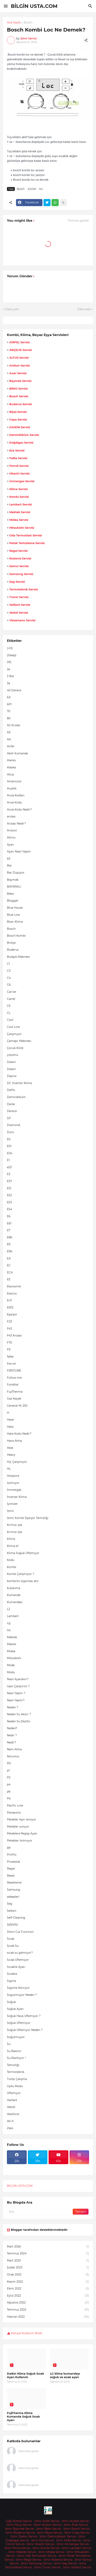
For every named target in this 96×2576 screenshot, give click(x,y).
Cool (10, 1020)
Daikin (11, 1069)
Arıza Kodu (14, 802)
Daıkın (11, 1062)
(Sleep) (11, 655)
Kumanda (13, 1595)
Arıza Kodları (15, 795)
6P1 (9, 704)
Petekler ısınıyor (18, 1826)
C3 (8, 971)
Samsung (13, 1889)
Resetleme (14, 1882)
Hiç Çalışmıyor (17, 1462)
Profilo (11, 1854)
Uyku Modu (15, 2086)
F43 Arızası (14, 1335)
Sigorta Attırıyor (18, 1988)
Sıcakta (12, 1974)
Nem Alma (14, 1749)
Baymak (12, 879)
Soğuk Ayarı (15, 2009)
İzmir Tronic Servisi (47, 2567)
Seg (9, 1903)
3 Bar (10, 676)
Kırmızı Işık (14, 1532)
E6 (8, 1216)
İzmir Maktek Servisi (22, 2552)
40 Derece (14, 690)
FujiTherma (15, 1391)
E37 (9, 1181)
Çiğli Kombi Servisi (19, 2521)
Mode (11, 1665)
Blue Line (13, 915)
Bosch (28, 22)
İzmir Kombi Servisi (46, 2548)
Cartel (11, 999)
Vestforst (13, 2114)
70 (8, 711)
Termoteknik (15, 2072)
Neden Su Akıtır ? (19, 1714)
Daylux (11, 1076)
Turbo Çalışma (17, 2079)
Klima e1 (12, 1546)
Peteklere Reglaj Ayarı (22, 1833)
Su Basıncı (14, 2051)
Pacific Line (15, 1805)
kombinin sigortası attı (23, 1581)
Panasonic (14, 1812)
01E (9, 662)
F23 (9, 1321)
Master (11, 1644)
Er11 (9, 1300)
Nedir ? (12, 1735)
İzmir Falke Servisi (68, 2540)
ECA (10, 1272)
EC (9, 1265)
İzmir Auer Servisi (76, 2525)
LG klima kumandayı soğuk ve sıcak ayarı (65, 2375)
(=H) (10, 648)
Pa (8, 1798)
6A (9, 697)
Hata (10, 1427)
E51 (9, 1188)
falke (10, 1356)
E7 (8, 1230)
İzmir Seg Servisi (65, 2563)
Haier (10, 1419)
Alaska (11, 767)
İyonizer (12, 1504)
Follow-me (14, 1377)
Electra (12, 1293)
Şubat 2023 (48, 2268)
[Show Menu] (5, 6)
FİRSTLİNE (14, 1370)
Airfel (10, 746)
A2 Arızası (13, 725)
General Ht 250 (17, 1405)
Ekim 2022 (48, 2289)
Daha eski (84, 309)
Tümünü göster (78, 220)
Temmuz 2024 (48, 2254)
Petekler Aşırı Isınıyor (21, 1819)
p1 (8, 1770)
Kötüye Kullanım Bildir (26, 2333)
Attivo (11, 837)
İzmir (10, 1511)
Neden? (12, 1728)
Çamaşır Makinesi (19, 1041)
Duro (10, 1132)
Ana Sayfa (14, 22)
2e (8, 669)
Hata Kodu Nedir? (19, 1433)
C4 (9, 978)
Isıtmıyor (13, 1483)
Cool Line (13, 1027)
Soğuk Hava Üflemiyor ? (23, 2016)
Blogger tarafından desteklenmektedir (37, 2230)
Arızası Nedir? (16, 823)
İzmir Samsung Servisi (36, 2563)
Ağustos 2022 (48, 2303)
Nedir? (11, 1742)
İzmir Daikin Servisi (24, 2536)
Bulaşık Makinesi (18, 957)
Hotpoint (13, 1476)
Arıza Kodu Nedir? (19, 809)
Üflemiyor (14, 2093)
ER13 (10, 1307)
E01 (9, 1146)
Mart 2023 (48, 2261)
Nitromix (13, 1756)
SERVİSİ (12, 1924)
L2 (8, 1609)
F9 (8, 1349)
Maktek (12, 1637)
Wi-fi (10, 2121)
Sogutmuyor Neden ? (22, 1995)
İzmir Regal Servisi (28, 2559)
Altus (10, 774)
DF (9, 1118)
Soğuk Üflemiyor (18, 2023)
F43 (9, 1328)
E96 (9, 1251)
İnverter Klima (17, 1497)
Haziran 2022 (48, 2317)
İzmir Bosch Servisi (76, 2528)
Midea (11, 1651)
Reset (11, 1875)
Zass (10, 2128)
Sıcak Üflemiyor (18, 1960)
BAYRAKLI (14, 886)
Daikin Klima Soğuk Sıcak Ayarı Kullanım (25, 2375)
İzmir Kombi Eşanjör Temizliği (27, 1518)
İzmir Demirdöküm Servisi (58, 2536)
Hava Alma (14, 1440)
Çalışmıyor (14, 1034)
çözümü (12, 1055)
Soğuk (11, 2002)
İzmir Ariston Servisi (48, 2525)
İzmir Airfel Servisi (47, 2521)
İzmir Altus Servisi (19, 2525)
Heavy (11, 1454)
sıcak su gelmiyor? (20, 1952)
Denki (11, 1104)
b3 (8, 858)
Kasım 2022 (48, 2282)
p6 (8, 1791)
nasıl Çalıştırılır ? (18, 1686)
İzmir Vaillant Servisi (77, 2567)
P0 (9, 1763)
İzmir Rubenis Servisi (58, 2559)
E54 (9, 1209)
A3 (8, 732)
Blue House (15, 907)
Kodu (10, 1560)
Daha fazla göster (28, 2451)
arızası (11, 816)
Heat (10, 1448)
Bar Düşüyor (15, 872)
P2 (8, 1777)
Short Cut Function (20, 1932)
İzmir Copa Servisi (76, 2532)
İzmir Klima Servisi (17, 2548)
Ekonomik (14, 1286)
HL (9, 1468)
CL (8, 1013)
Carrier (11, 992)
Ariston (12, 830)
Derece (12, 1111)
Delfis (11, 1090)
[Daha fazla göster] (63, 202)
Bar (9, 865)
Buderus (13, 949)
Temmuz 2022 (48, 2310)
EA (9, 1258)
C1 (8, 964)
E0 (8, 1139)
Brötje (11, 943)
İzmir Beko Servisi (48, 2528)
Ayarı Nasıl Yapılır (19, 851)
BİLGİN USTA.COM (34, 6)
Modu (11, 1672)
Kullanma (13, 1588)
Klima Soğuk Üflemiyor (23, 1553)
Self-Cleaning (16, 1917)
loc (41, 188)
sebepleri (13, 1896)
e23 (9, 1167)
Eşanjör (12, 1314)
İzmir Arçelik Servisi (75, 2521)
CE (9, 1006)
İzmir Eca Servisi (42, 2540)
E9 (8, 1244)
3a (8, 683)
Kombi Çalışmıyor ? (20, 1574)
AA (9, 739)
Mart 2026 (48, 2247)
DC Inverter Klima (19, 1083)
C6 (9, 984)
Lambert (13, 1616)
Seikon (11, 1910)
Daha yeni (12, 309)
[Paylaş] (86, 40)
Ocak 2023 (48, 2275)
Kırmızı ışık (14, 1525)
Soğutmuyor (16, 2037)
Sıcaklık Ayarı (16, 1967)
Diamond (13, 1125)
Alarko (11, 760)
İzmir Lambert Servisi (76, 2548)
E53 (9, 1202)
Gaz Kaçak (14, 1398)
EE (8, 1279)
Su (8, 2044)
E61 (9, 1223)
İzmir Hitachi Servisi (41, 2544)
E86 (9, 1237)
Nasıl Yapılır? (15, 1700)
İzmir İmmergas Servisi (73, 2544)
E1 (8, 1160)
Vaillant (12, 2100)
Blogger (12, 900)
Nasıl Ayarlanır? (17, 1679)
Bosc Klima (15, 921)
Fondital (12, 1384)
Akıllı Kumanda (17, 753)
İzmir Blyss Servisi (49, 2532)
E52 (9, 1195)
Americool (14, 781)
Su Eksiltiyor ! (16, 2058)
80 (8, 718)
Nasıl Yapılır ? (16, 1693)
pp (8, 1847)
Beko (10, 893)
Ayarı (10, 844)
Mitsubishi (14, 1658)
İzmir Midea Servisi (52, 2552)
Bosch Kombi (16, 935)
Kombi (32, 188)
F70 (9, 1342)
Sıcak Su (13, 1946)
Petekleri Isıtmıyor (19, 1840)
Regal (11, 1868)
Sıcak (10, 1938)
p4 (8, 1784)
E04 (9, 1153)
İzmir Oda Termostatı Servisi (36, 2555)
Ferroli (11, 1363)
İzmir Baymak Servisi (19, 2528)
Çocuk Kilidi (15, 1048)
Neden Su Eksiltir (18, 1721)
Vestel (11, 2107)
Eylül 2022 (48, 2296)
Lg (8, 1623)
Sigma (11, 1981)
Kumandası (15, 1602)
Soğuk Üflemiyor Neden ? (24, 2030)
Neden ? (12, 1707)
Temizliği (13, 2065)
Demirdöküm (16, 1097)
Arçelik (11, 788)
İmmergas (14, 1490)
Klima (11, 1539)
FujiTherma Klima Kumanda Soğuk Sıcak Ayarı (23, 2416)
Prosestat (13, 1861)
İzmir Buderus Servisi (20, 2532)
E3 (8, 1174)
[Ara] (91, 6)
